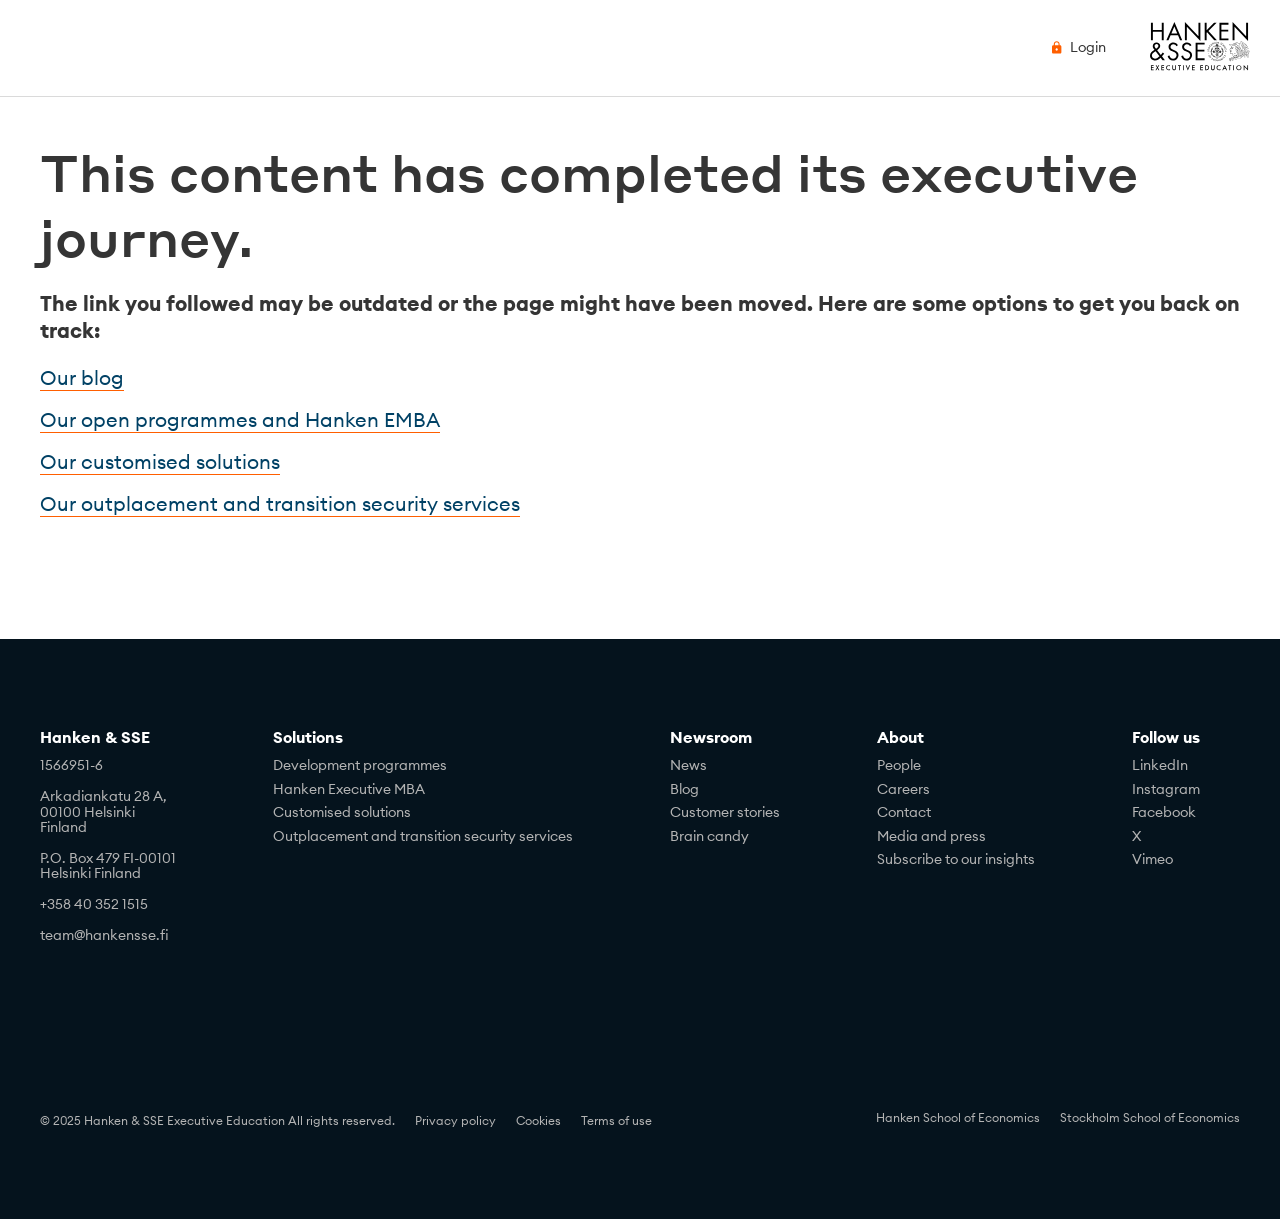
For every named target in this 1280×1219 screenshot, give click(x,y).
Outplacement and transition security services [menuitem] (423, 836)
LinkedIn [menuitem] (1160, 765)
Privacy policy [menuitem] (455, 1120)
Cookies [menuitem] (538, 1120)
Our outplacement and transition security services (280, 503)
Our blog (82, 377)
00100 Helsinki (87, 812)
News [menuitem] (688, 765)
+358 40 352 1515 (94, 904)
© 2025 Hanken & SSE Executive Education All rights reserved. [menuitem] (217, 1120)
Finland (63, 827)
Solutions (308, 737)
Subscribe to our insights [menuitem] (956, 859)
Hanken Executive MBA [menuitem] (349, 789)
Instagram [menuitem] (1166, 789)
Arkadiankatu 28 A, (103, 796)
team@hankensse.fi (104, 935)
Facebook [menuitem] (1164, 812)
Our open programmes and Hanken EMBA (240, 419)
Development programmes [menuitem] (360, 765)
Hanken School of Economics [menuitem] (958, 1117)
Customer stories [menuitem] (725, 812)
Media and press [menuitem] (931, 836)
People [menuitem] (899, 765)
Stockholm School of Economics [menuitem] (1150, 1117)
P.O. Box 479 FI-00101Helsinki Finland (108, 865)
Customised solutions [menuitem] (342, 812)
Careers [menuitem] (903, 789)
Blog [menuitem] (684, 789)
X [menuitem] (1136, 836)
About (900, 737)
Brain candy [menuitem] (709, 836)
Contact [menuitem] (904, 812)
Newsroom (711, 737)
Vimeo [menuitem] (1152, 859)
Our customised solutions (160, 461)
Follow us (1166, 737)
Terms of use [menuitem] (616, 1120)
